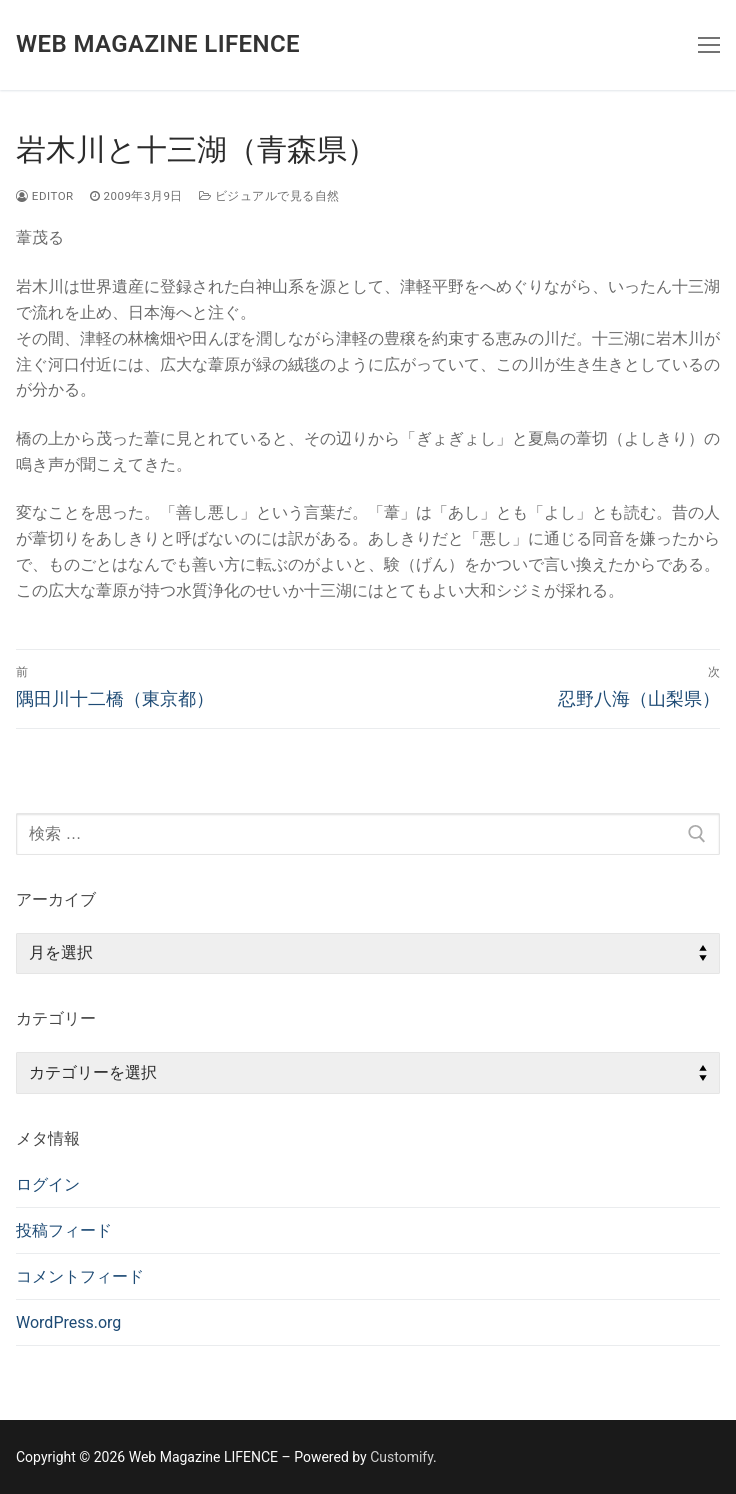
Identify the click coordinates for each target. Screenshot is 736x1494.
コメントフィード (80, 1276)
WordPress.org (68, 1322)
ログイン (48, 1184)
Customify (401, 1457)
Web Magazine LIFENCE (158, 44)
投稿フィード (64, 1230)
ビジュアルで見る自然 (269, 196)
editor (45, 196)
